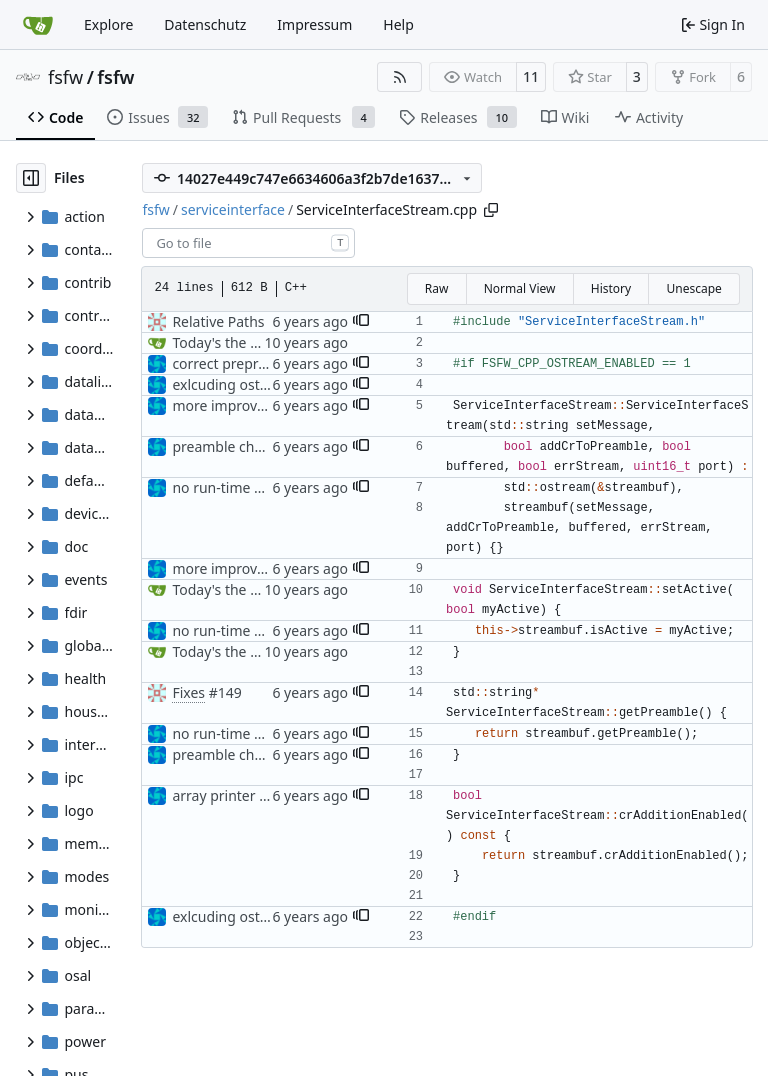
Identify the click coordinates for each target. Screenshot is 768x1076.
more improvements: (241, 405)
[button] (361, 322)
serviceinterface (233, 209)
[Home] (38, 25)
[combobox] (248, 243)
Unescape (693, 288)
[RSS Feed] (400, 77)
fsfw (65, 77)
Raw (437, 288)
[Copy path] (491, 210)
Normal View (520, 288)
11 (531, 76)
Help (398, 24)
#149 (225, 692)
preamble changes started (258, 446)
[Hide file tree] (31, 178)
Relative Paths (218, 321)
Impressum (314, 24)
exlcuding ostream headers (261, 384)
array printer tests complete (263, 795)
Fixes (188, 692)
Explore (108, 24)
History (611, 288)
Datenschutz (205, 24)
